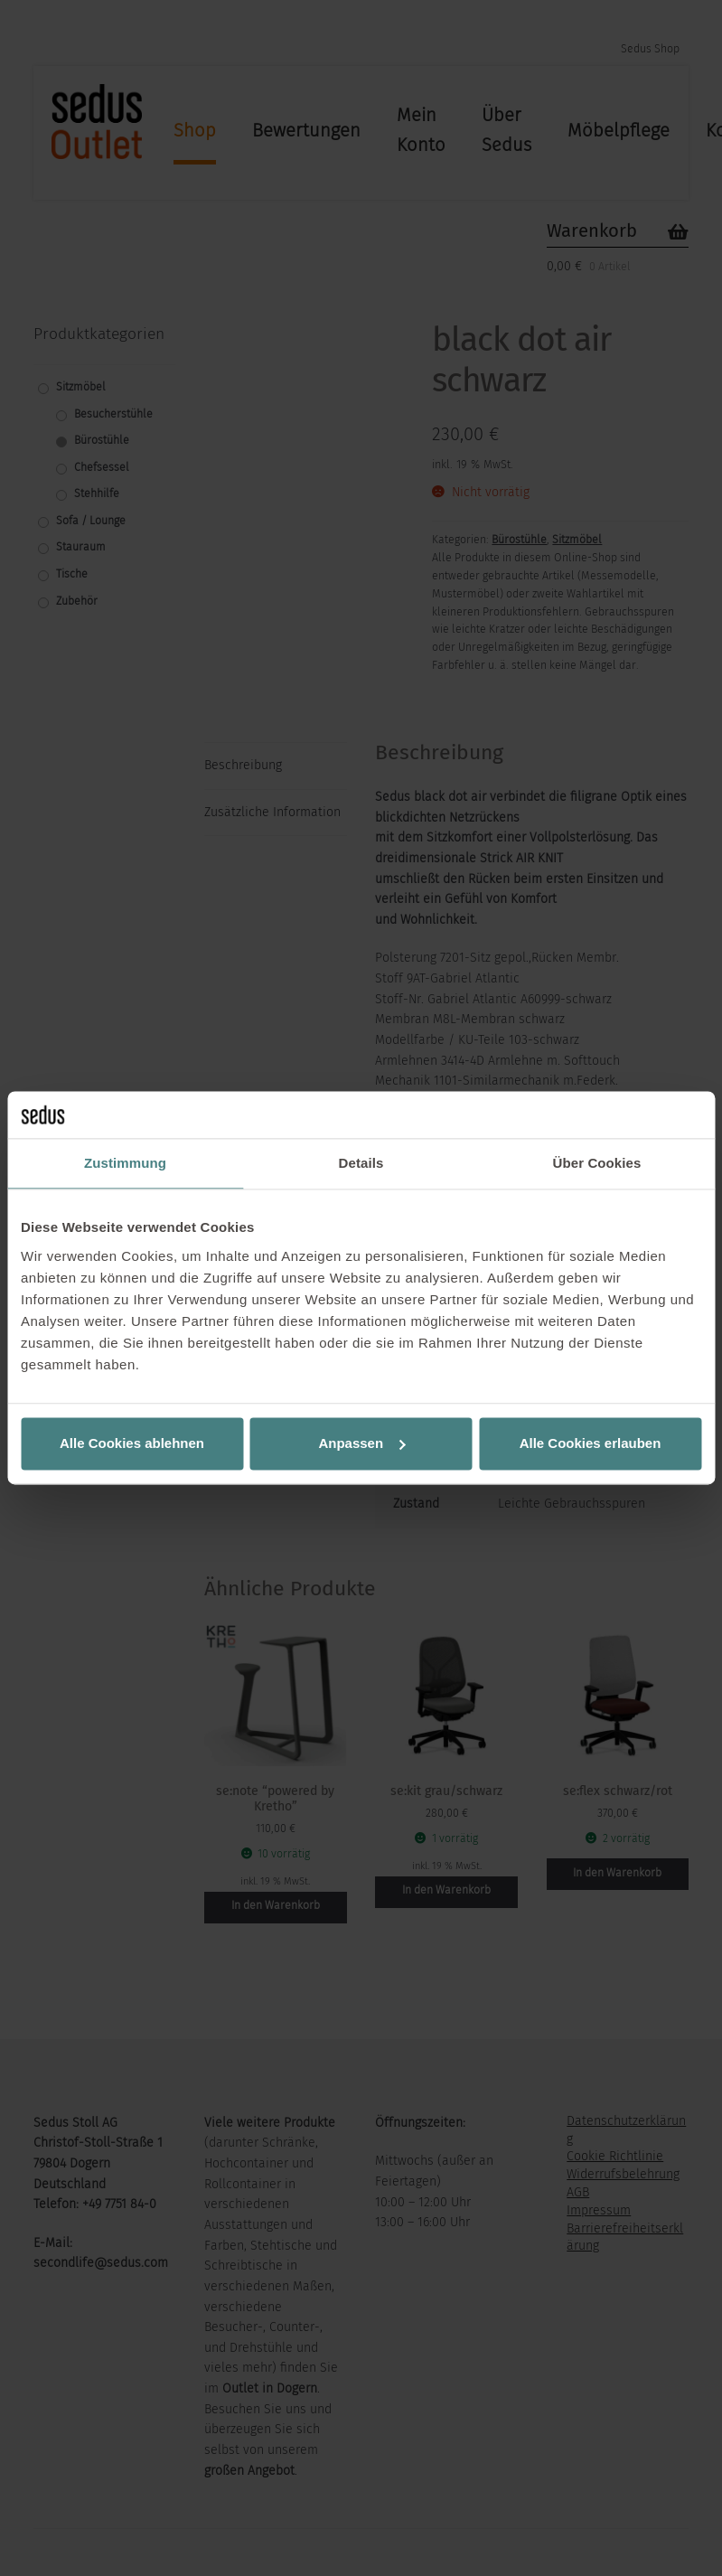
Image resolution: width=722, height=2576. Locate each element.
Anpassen (361, 1443)
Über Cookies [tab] (597, 1163)
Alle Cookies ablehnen (132, 1443)
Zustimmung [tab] (125, 1163)
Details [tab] (361, 1163)
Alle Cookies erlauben (590, 1443)
